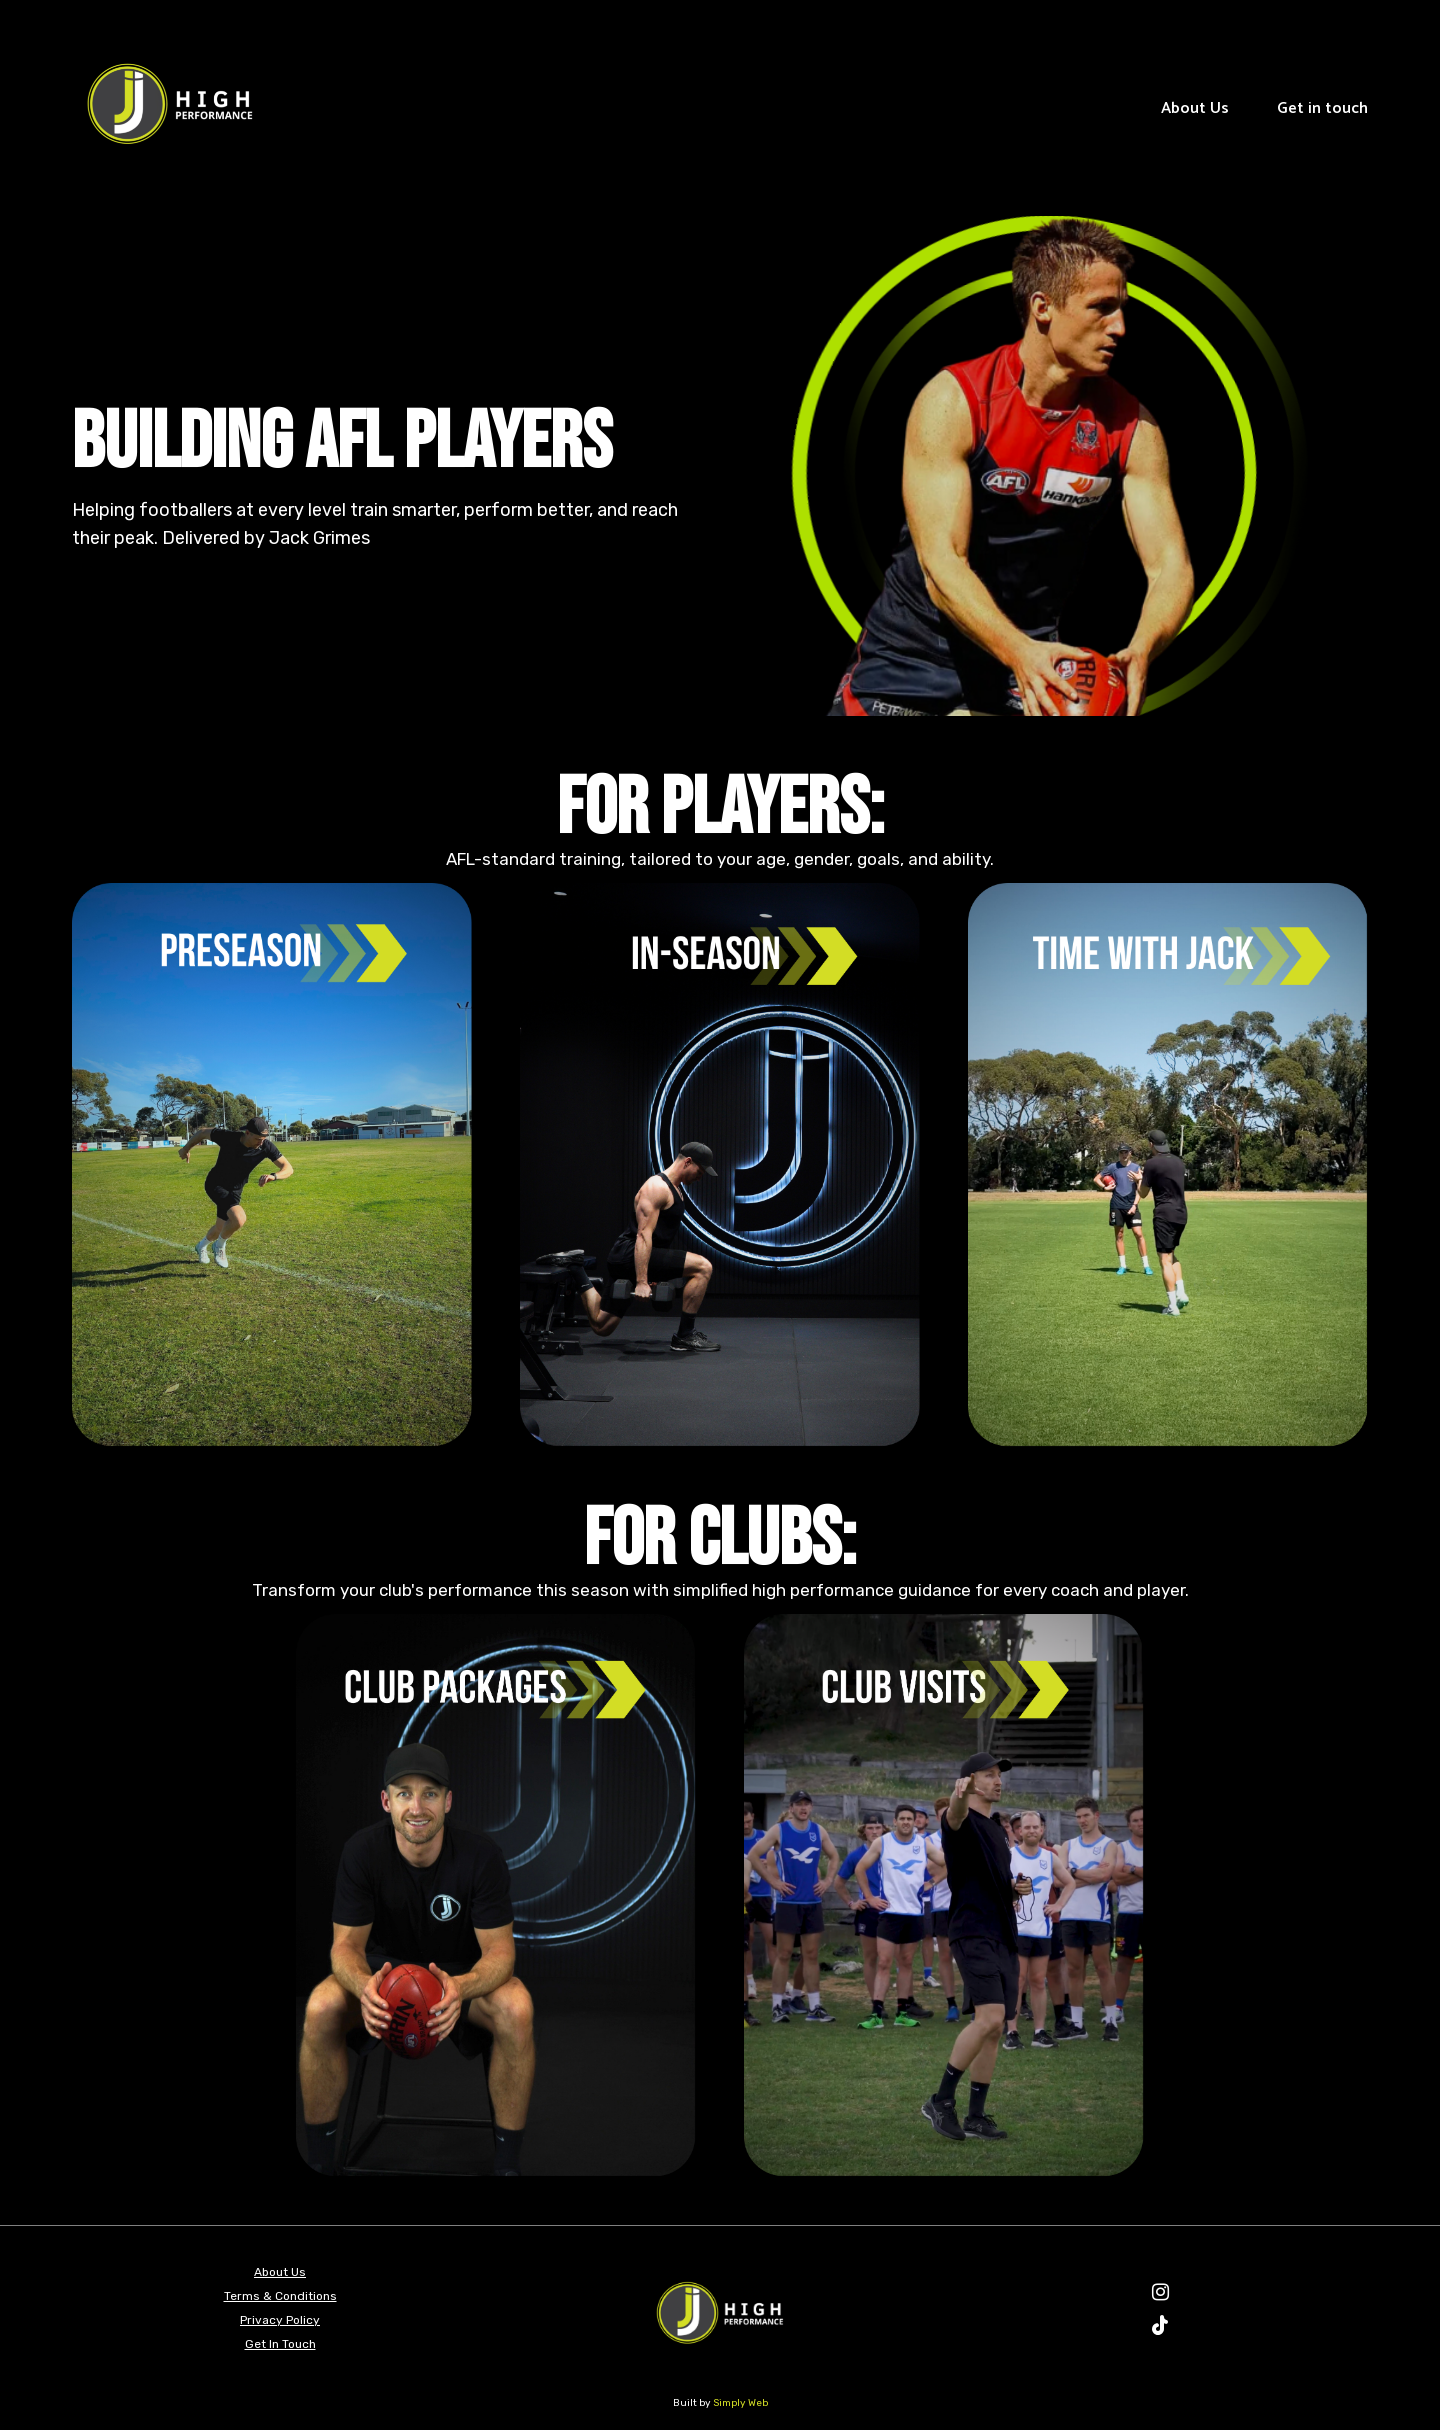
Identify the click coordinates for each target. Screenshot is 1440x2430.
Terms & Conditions (280, 2296)
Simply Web (740, 2403)
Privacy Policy (280, 2320)
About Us (1195, 108)
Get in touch (1322, 108)
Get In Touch (280, 2344)
